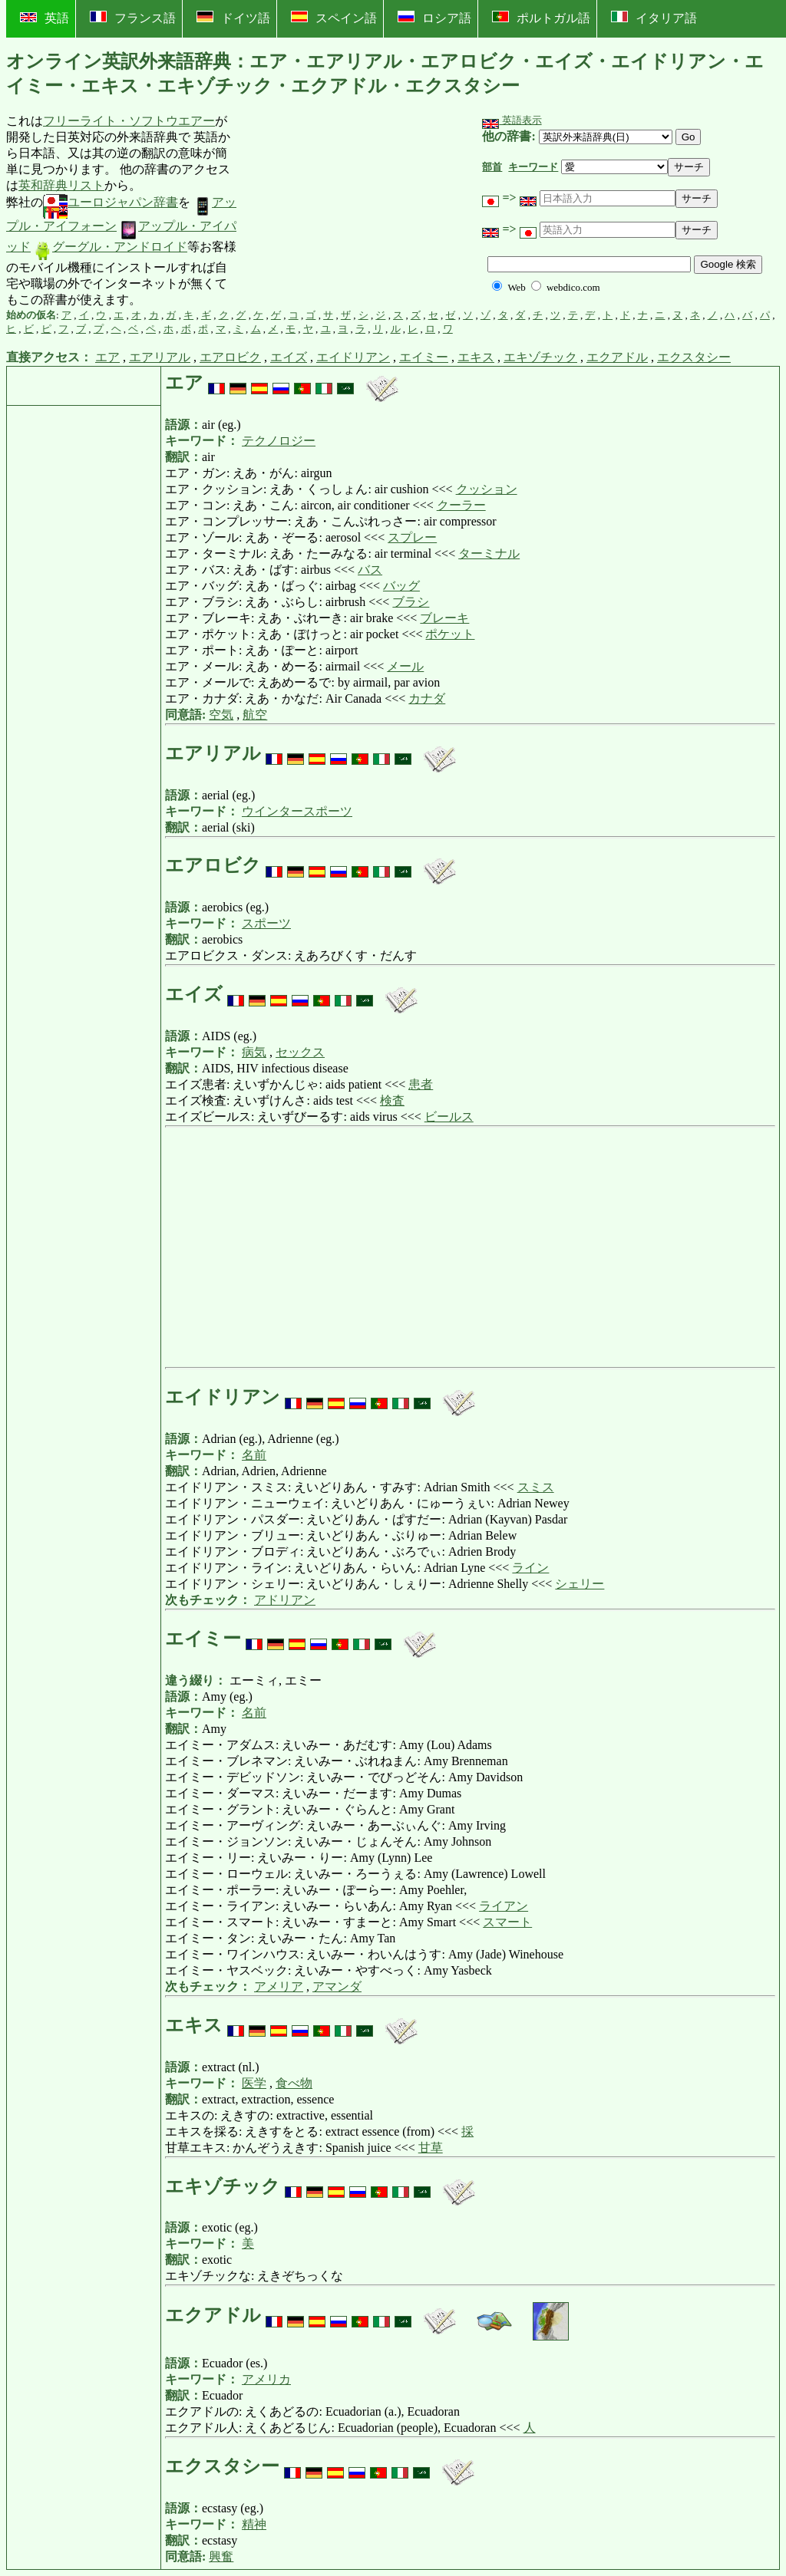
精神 (254, 2524)
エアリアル (159, 357)
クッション (486, 489)
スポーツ (266, 923)
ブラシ (410, 601)
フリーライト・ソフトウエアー (129, 120)
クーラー (461, 505)
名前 (254, 1454)
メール (405, 666)
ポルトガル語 (541, 18)
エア (107, 357)
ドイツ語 (233, 18)
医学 (254, 2083)
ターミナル (489, 553)
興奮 (221, 2556)
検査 (392, 1100)
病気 (254, 1052)
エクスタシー (694, 357)
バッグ (401, 585)
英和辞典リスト (61, 185)
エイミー (423, 357)
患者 (420, 1084)
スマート (507, 1922)
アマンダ (337, 1986)
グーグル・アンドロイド (110, 246)
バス (370, 569)
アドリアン (284, 1599)
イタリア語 (654, 18)
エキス (475, 357)
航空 (255, 714)
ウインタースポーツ (297, 811)
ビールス (449, 1116)
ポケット (449, 634)
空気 (221, 714)
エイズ (288, 357)
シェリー (579, 1583)
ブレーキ (444, 617)
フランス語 (133, 18)
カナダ (426, 698)
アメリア (278, 1986)
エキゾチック (540, 357)
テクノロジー (278, 440)
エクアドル (617, 357)
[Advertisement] (353, 211)
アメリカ (266, 2379)
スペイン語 (334, 18)
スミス (535, 1487)
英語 (44, 18)
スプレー (412, 537)
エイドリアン (353, 357)
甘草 (430, 2147)
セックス (300, 1052)
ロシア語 (434, 18)
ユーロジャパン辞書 (110, 202)
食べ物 (294, 2083)
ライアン (503, 1905)
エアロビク (230, 357)
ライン (530, 1567)
